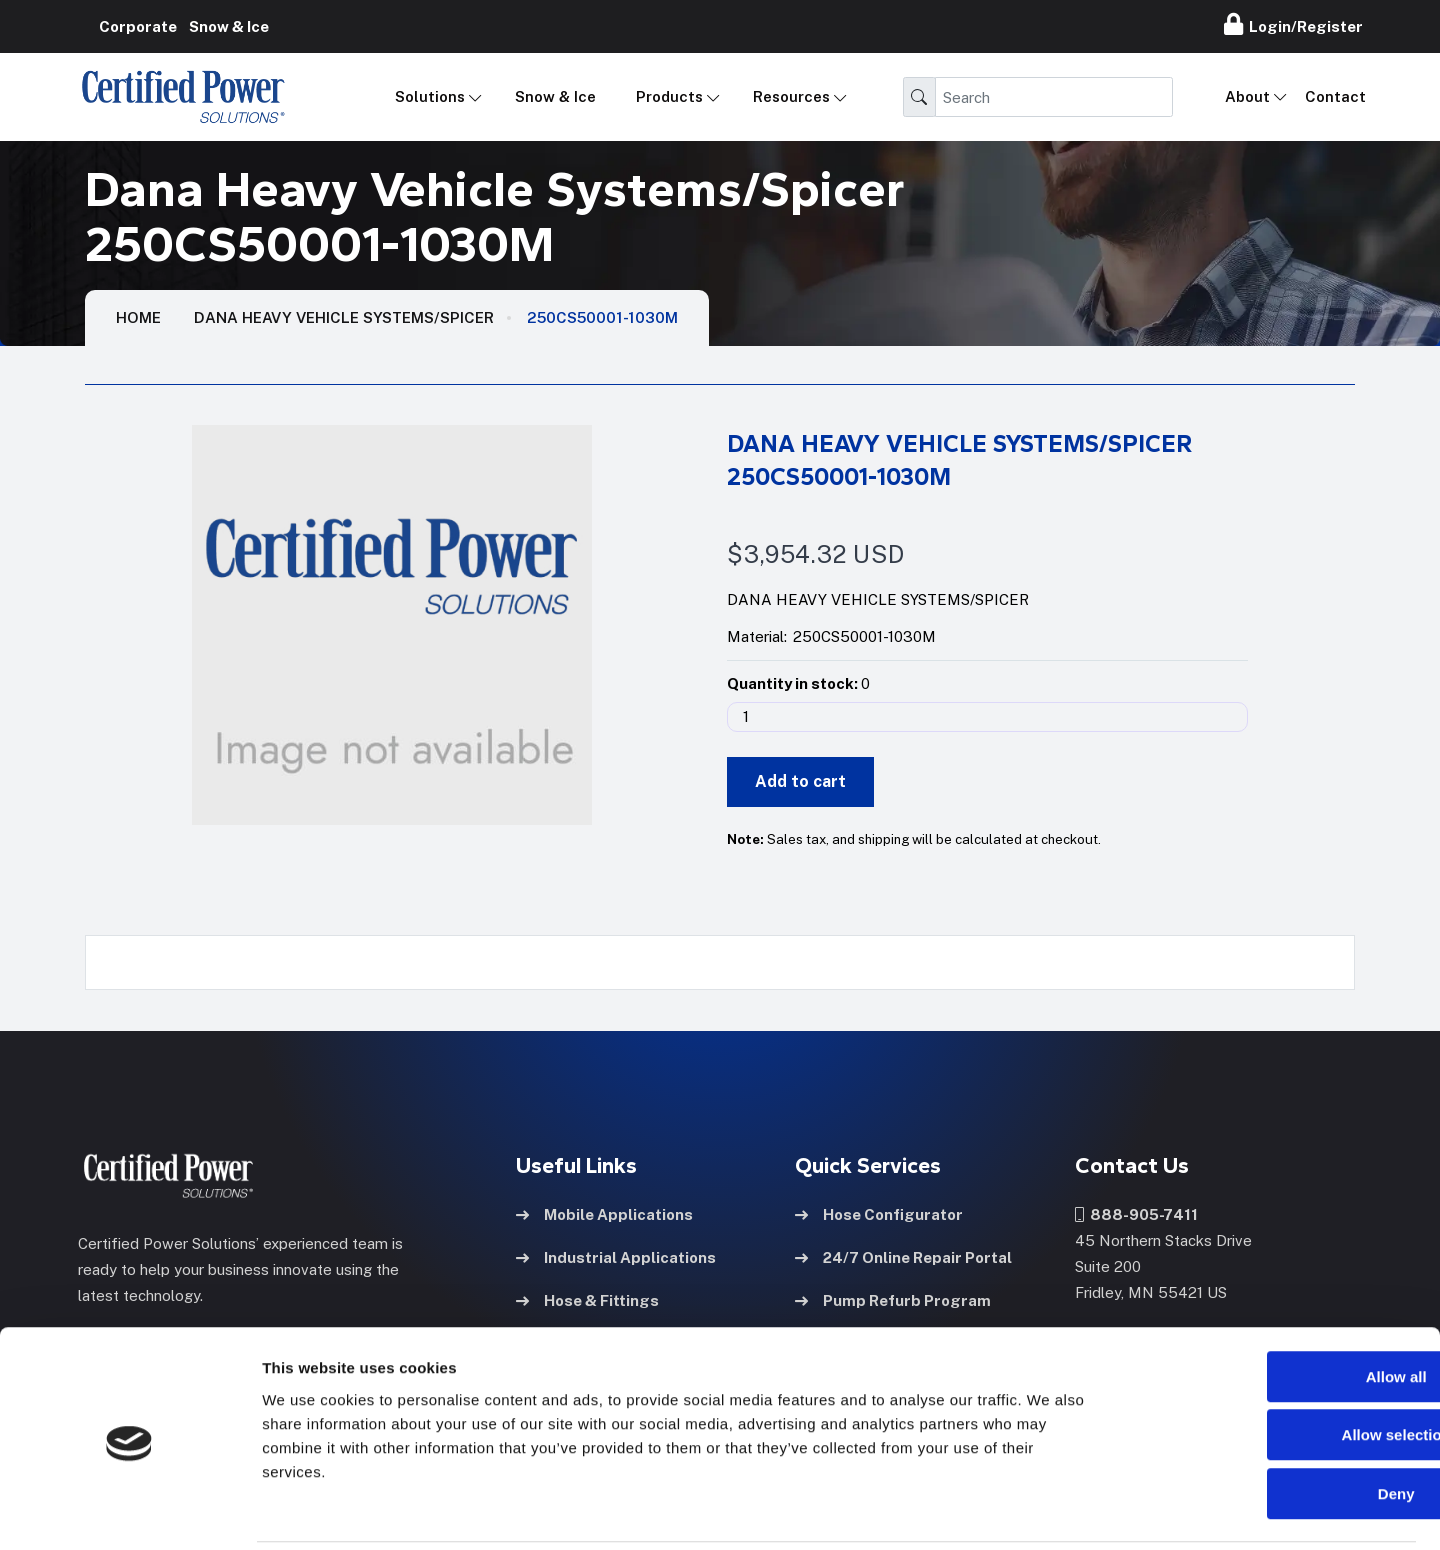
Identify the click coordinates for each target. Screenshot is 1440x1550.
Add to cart (800, 781)
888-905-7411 (1136, 1213)
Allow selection (1272, 1364)
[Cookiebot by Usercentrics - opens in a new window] (129, 1511)
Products (669, 96)
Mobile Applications (604, 1213)
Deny (1273, 1422)
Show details (1049, 1510)
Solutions (430, 96)
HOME (138, 317)
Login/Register (1293, 24)
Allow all (1273, 1305)
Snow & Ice (555, 96)
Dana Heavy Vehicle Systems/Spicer (344, 317)
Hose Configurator (879, 1213)
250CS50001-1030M (602, 317)
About (1247, 96)
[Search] (1054, 97)
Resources (791, 96)
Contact (1335, 96)
